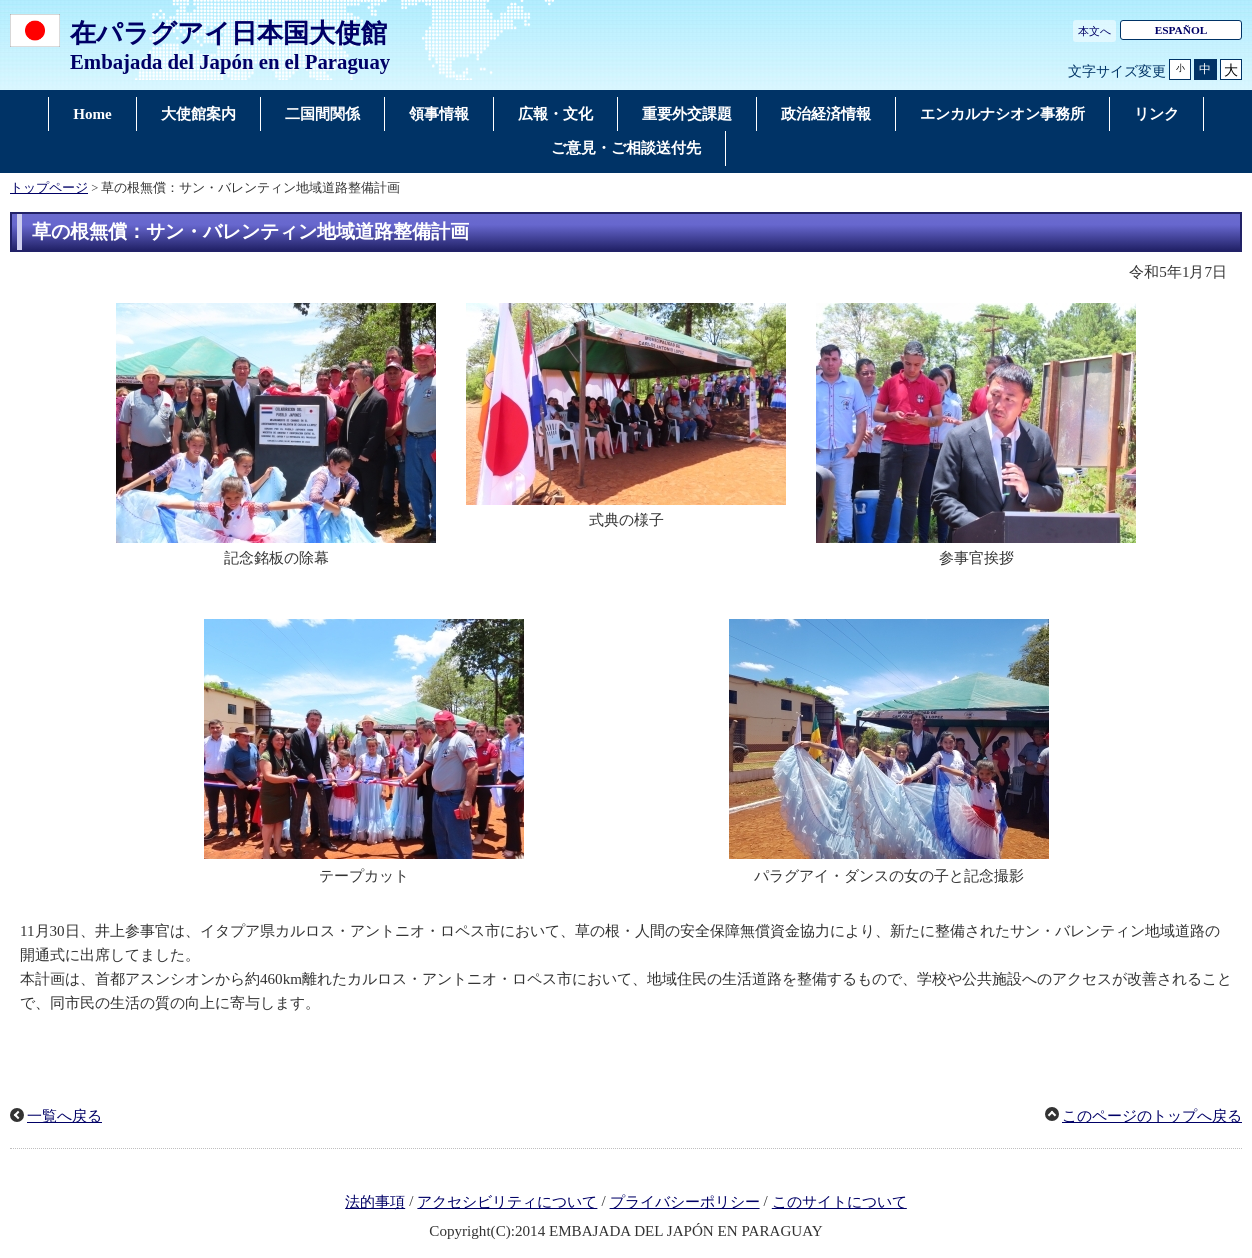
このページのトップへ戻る (1152, 1116)
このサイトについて (839, 1202)
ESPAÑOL (1181, 30)
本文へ (1094, 31)
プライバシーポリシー (685, 1202)
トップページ (49, 188)
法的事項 (375, 1202)
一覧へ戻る (64, 1116)
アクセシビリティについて (507, 1202)
